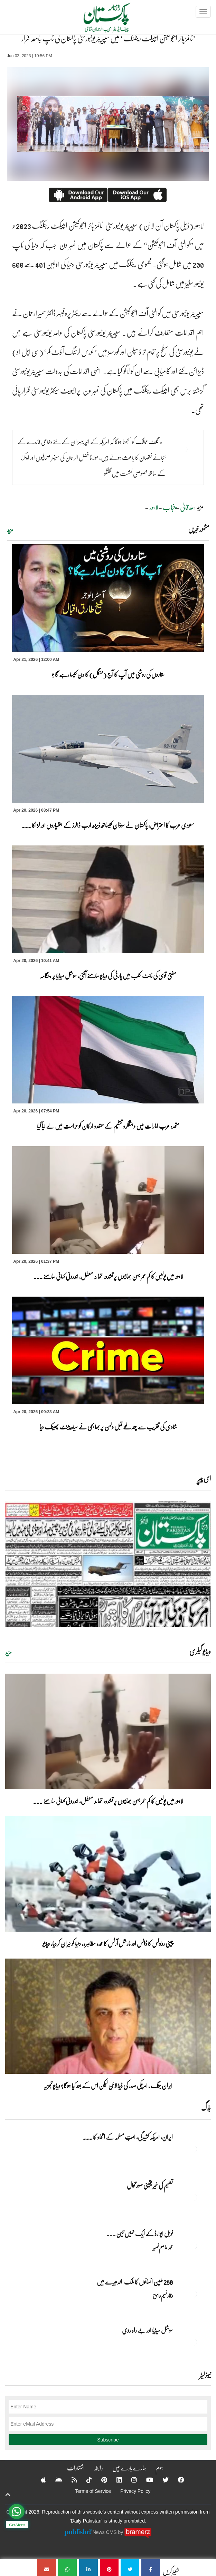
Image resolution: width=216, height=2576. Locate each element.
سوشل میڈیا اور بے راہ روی (147, 2330)
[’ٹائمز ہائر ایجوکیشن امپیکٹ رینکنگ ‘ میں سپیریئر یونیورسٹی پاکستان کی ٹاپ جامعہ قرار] (150, 2567)
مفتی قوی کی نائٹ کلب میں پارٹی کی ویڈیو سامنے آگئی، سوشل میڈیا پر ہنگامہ (108, 975)
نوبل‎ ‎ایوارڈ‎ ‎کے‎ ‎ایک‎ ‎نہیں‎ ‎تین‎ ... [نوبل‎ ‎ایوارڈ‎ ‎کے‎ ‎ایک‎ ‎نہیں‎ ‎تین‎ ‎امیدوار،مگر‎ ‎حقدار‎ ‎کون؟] (139, 2233)
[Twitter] (161, 2479)
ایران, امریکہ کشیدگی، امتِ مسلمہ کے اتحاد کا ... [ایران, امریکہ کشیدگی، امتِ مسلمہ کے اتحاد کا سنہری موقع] (128, 2137)
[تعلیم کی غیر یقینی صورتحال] (193, 2197)
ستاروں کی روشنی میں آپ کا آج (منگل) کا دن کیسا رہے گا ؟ (108, 674)
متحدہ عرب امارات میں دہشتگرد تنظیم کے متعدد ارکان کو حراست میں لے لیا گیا (108, 1125)
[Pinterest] (99, 2479)
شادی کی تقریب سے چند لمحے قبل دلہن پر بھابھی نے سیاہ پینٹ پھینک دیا (108, 1426)
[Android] (54, 2479)
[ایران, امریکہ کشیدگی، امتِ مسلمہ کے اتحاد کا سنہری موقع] (193, 2149)
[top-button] (8, 2494)
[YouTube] (145, 2479)
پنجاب (169, 507)
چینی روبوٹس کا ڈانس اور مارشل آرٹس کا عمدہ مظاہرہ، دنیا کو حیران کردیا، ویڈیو (108, 1943)
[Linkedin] (114, 2479)
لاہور (153, 507)
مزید (10, 529)
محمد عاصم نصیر (163, 2247)
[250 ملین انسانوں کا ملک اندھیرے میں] (193, 2294)
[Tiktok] (84, 2479)
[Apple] (39, 2479)
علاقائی (187, 507)
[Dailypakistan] (98, 19)
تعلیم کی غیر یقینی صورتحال (149, 2185)
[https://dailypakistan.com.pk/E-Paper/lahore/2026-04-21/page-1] (108, 1564)
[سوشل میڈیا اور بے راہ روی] (193, 2342)
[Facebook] (176, 2479)
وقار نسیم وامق (163, 2295)
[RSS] (70, 2479)
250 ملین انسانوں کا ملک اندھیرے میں (135, 2282)
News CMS (105, 2532)
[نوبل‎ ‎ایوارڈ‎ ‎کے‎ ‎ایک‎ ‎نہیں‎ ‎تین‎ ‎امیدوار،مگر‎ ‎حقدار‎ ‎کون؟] (193, 2246)
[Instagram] (129, 2479)
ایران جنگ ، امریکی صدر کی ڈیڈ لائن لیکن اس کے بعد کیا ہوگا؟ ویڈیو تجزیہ (108, 2085)
